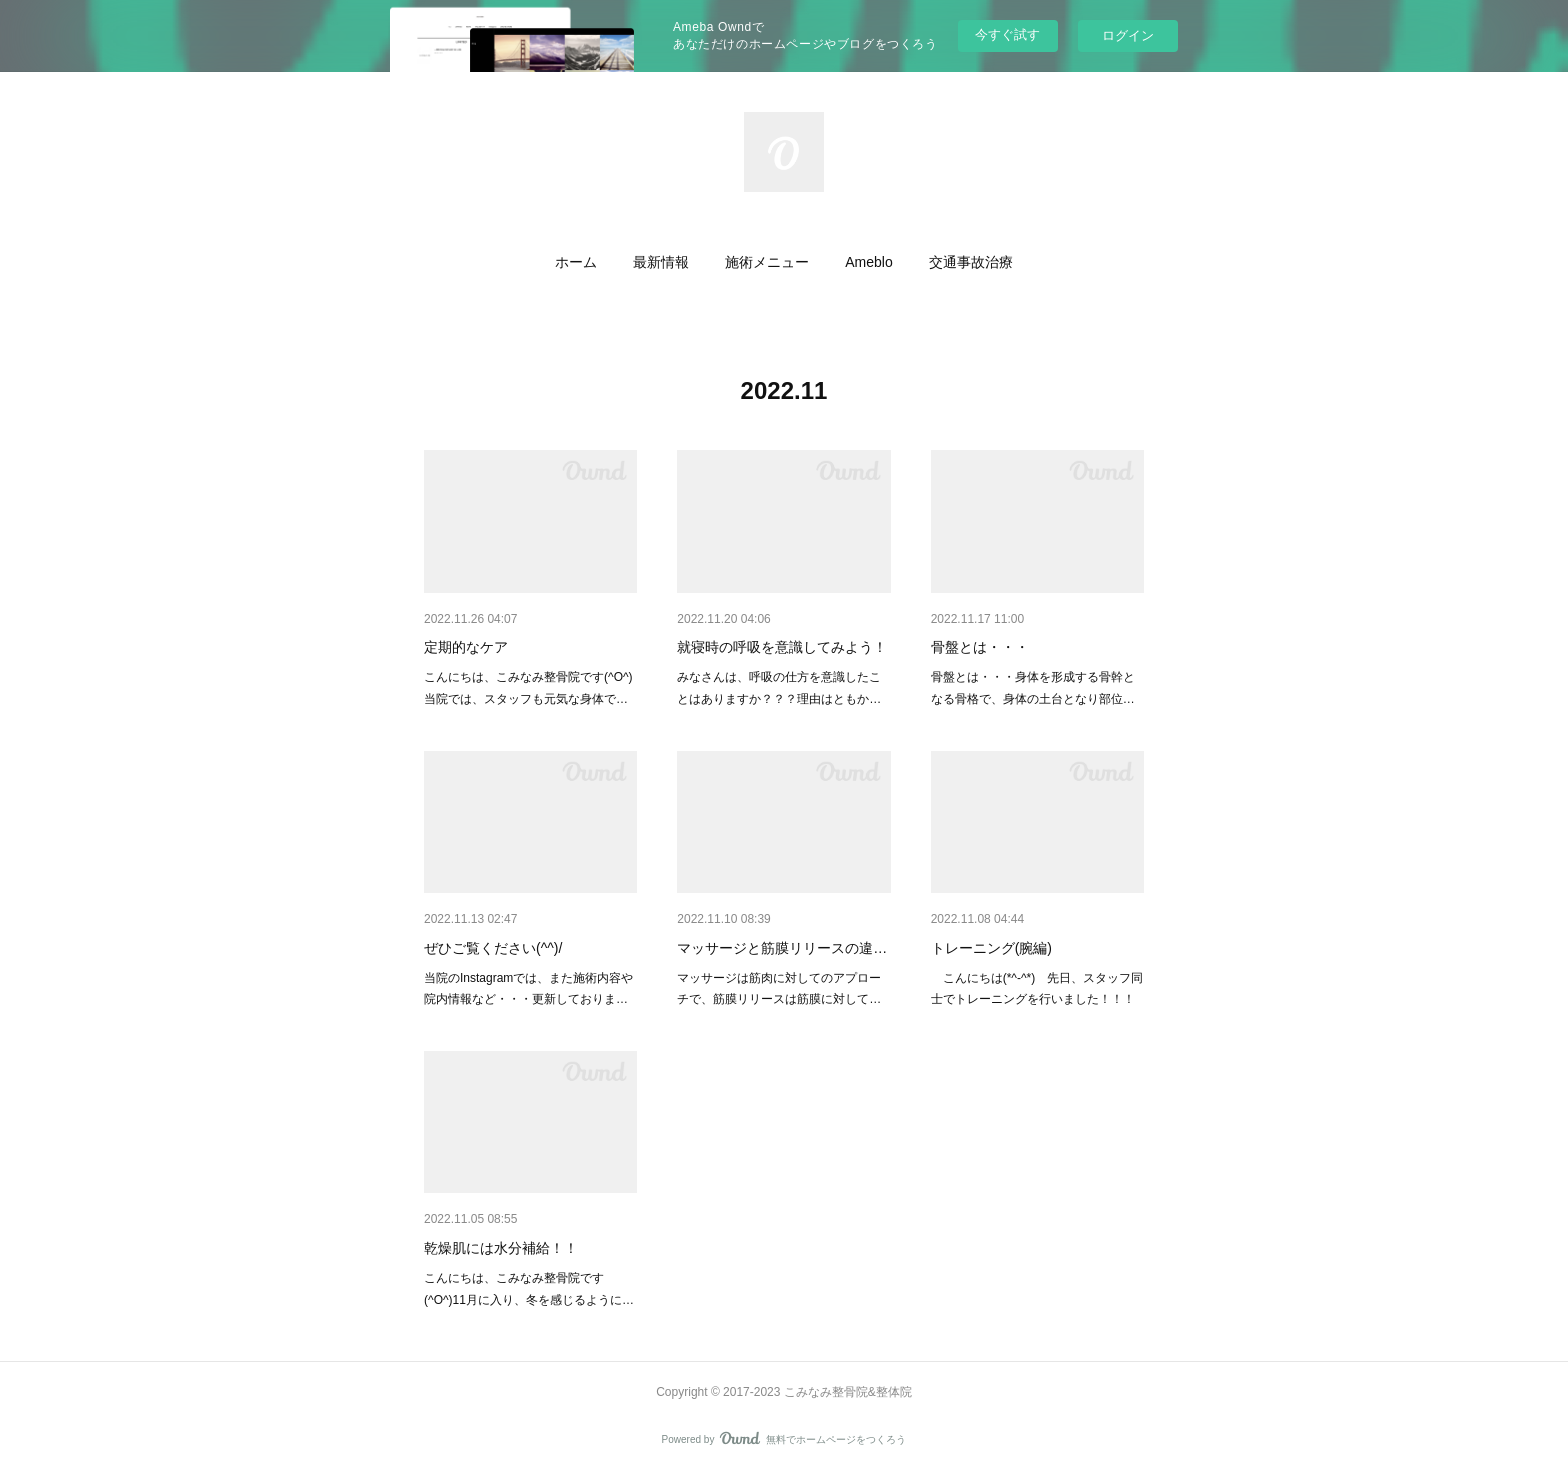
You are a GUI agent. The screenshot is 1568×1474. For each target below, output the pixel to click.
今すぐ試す (1007, 34)
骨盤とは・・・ (980, 647)
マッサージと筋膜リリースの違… (782, 948)
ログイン (1128, 35)
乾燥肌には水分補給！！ (501, 1248)
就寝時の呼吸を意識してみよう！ (782, 647)
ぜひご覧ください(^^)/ (493, 948)
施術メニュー (767, 262)
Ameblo (868, 262)
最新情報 (661, 262)
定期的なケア (466, 647)
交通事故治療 (971, 262)
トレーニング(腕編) (991, 948)
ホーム (576, 262)
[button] (576, 262)
